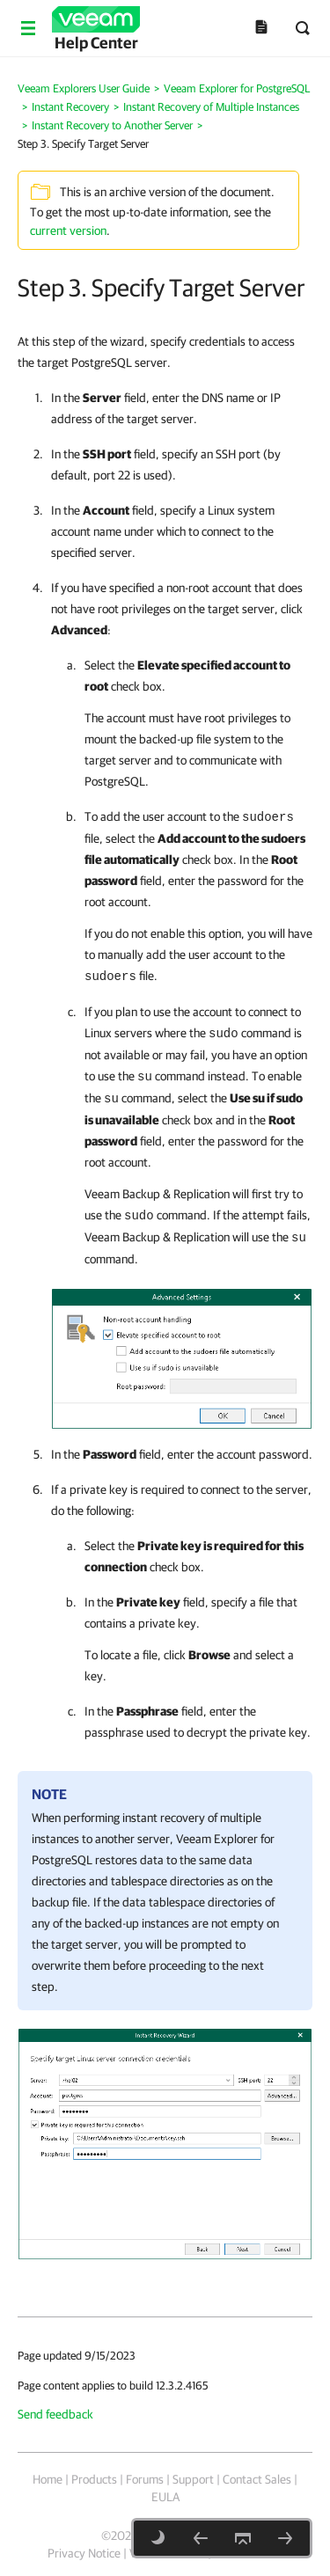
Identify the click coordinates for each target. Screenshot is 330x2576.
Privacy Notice (84, 2553)
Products (94, 2479)
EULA (165, 2497)
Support (193, 2479)
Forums (145, 2479)
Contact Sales (257, 2479)
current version (68, 230)
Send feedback (55, 2414)
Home (47, 2479)
